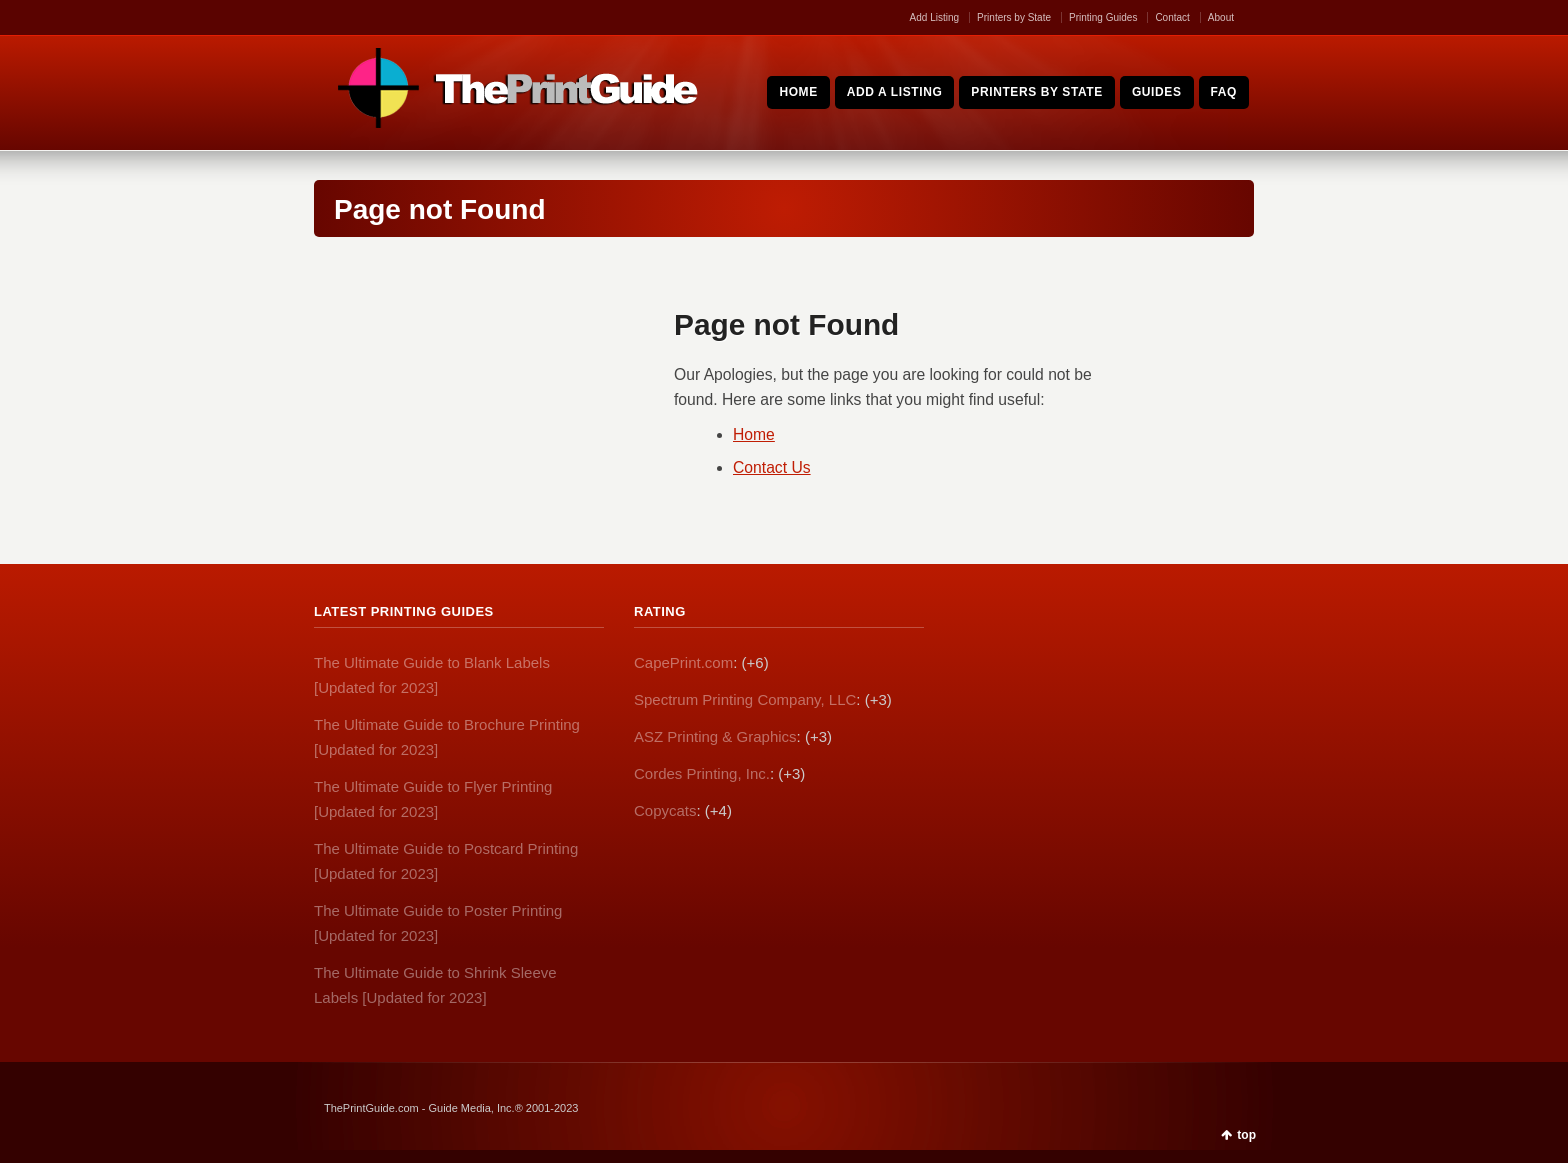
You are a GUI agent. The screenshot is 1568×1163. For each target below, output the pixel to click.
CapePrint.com (683, 662)
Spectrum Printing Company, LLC (745, 699)
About (1221, 17)
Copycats (665, 810)
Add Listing (934, 17)
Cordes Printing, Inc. (702, 773)
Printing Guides (1103, 17)
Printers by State (1014, 17)
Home (754, 434)
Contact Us (772, 467)
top (1246, 1135)
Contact (1172, 17)
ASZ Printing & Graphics (715, 736)
